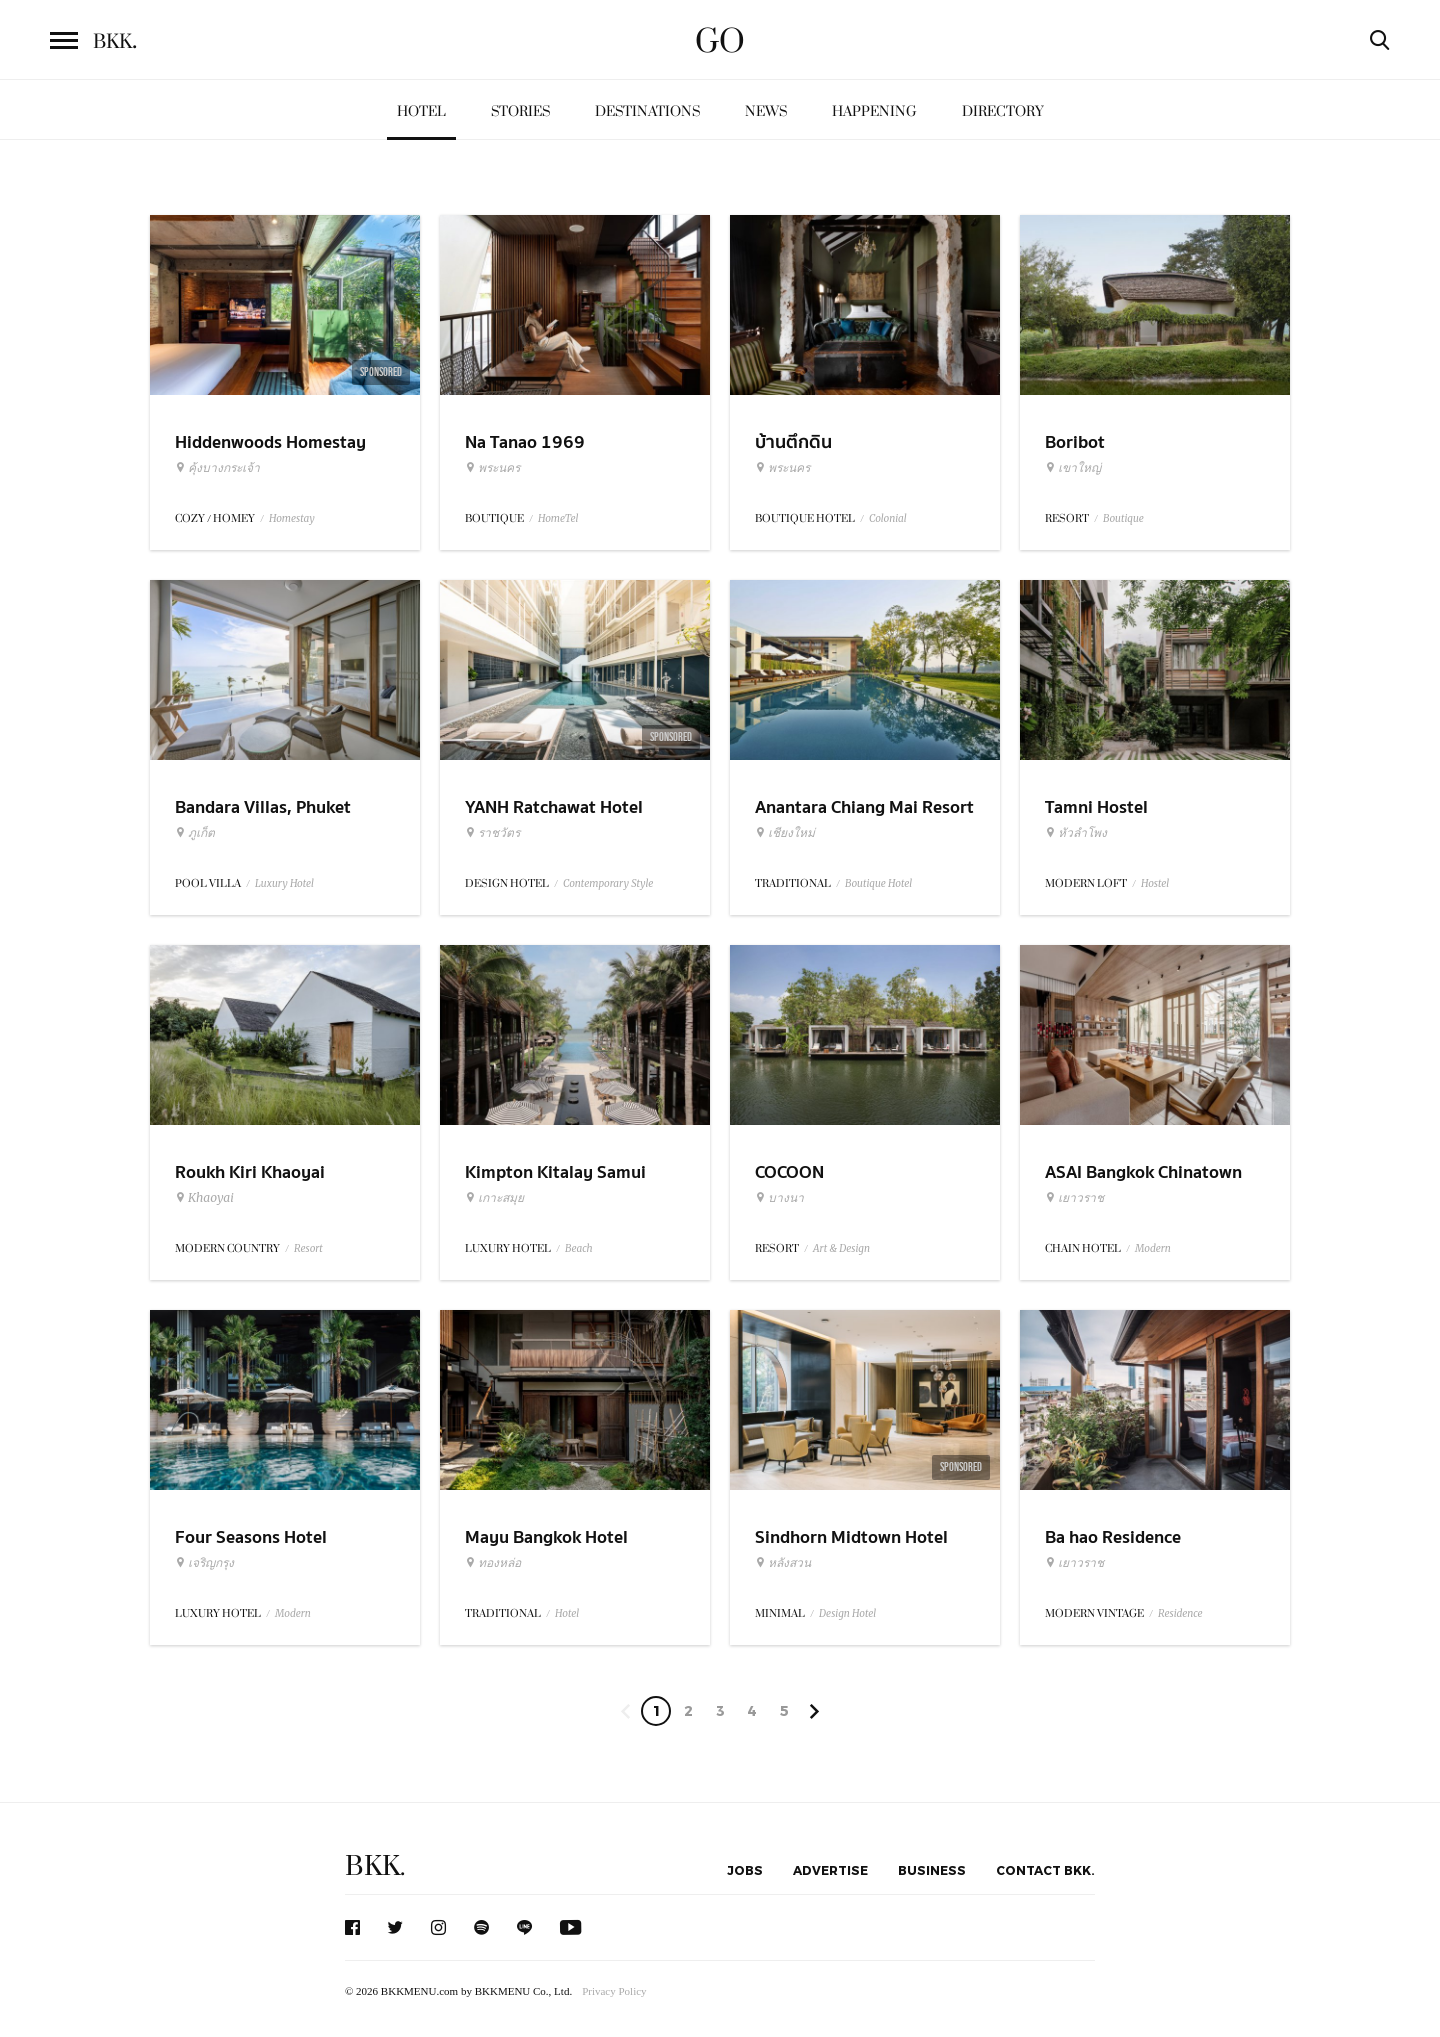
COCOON (789, 1172)
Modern (1153, 1248)
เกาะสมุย (494, 1198)
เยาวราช (1074, 1198)
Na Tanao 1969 (525, 442)
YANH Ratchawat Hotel (554, 807)
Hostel (1155, 883)
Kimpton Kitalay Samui (555, 1172)
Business (932, 1870)
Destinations (647, 111)
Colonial (888, 518)
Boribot (1075, 442)
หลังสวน (783, 1563)
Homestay (292, 518)
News (766, 111)
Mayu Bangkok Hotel (546, 1537)
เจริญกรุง (204, 1563)
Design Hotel (847, 1613)
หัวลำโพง (1076, 833)
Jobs (745, 1870)
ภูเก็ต (195, 833)
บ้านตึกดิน (793, 442)
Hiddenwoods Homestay (270, 442)
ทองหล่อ (493, 1563)
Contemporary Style (608, 883)
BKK (115, 42)
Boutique (1123, 518)
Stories (520, 111)
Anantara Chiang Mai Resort (864, 807)
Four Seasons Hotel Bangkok (251, 1550)
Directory (1003, 111)
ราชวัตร (492, 833)
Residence (1180, 1613)
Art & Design (841, 1248)
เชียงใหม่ (785, 833)
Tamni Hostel (1096, 807)
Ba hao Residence (1113, 1537)
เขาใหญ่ (1073, 468)
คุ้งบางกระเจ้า (217, 468)
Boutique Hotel (878, 883)
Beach (579, 1248)
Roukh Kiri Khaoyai (250, 1172)
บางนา (779, 1198)
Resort (308, 1248)
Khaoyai (204, 1198)
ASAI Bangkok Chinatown (1143, 1172)
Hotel (421, 111)
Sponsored (381, 372)
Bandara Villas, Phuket (263, 807)
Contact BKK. (1045, 1870)
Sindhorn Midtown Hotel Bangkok (851, 1550)
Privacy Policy (614, 1991)
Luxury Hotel (284, 883)
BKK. (375, 1866)
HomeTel (558, 518)
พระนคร (492, 468)
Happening (874, 111)
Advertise (830, 1870)
